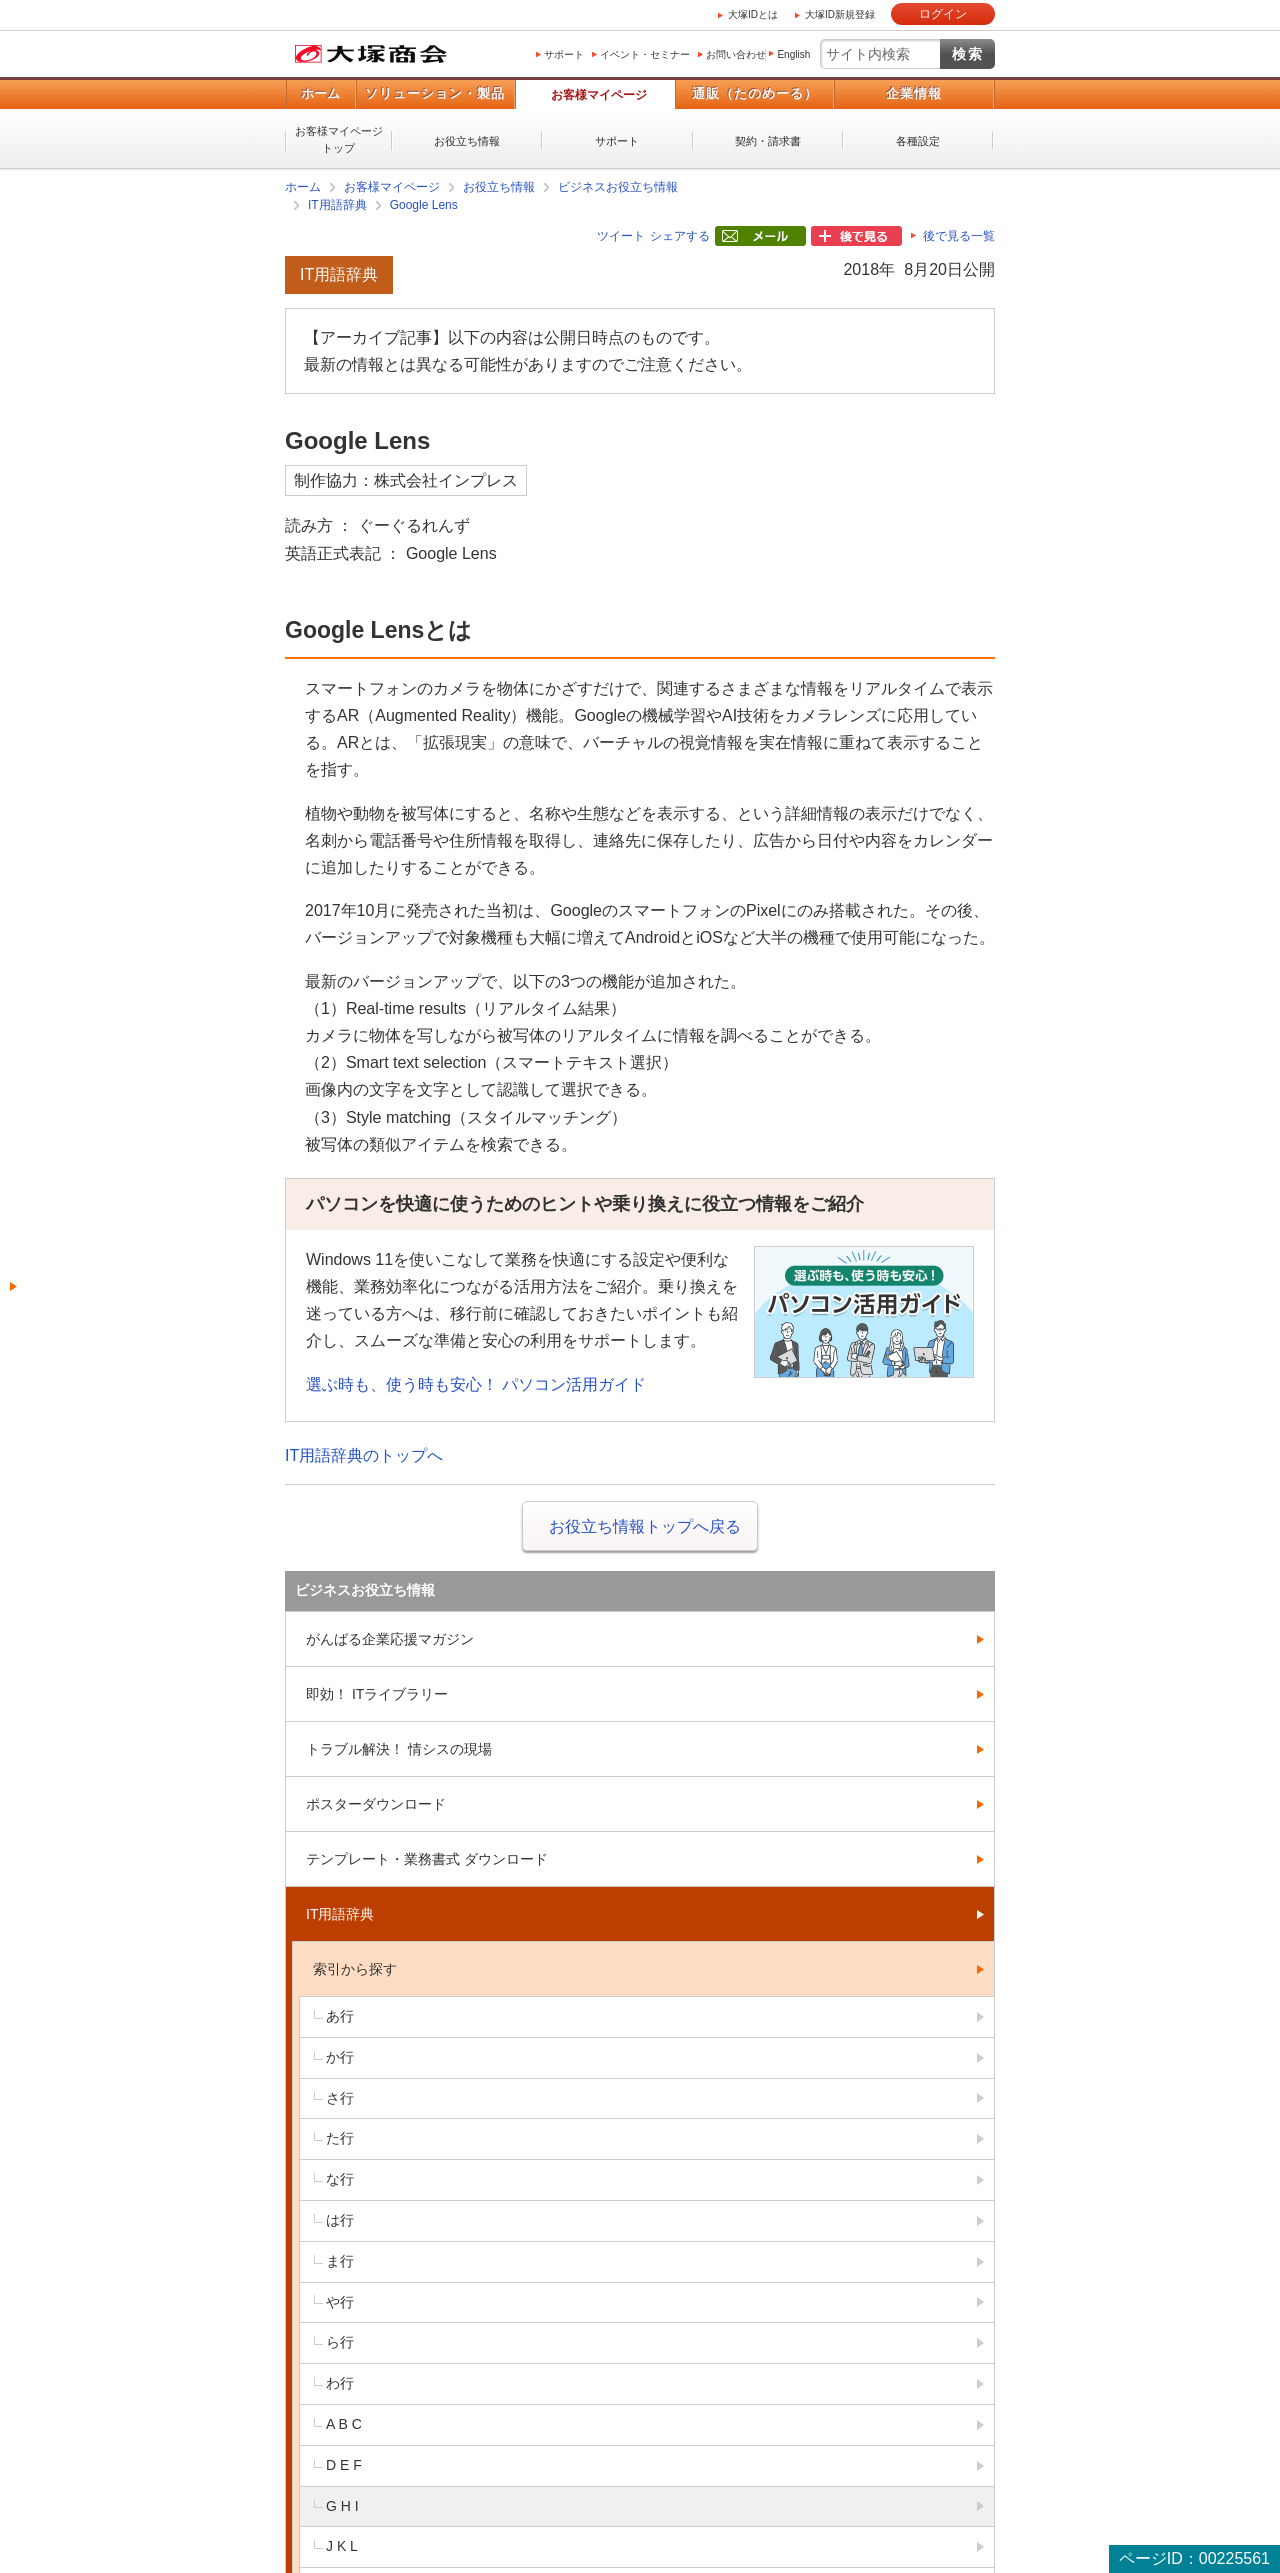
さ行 (340, 2098)
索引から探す (355, 1969)
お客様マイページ (599, 95)
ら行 (340, 2342)
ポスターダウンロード (376, 1804)
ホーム (320, 93)
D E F (344, 2465)
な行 (340, 2179)
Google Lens (424, 205)
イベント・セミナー (645, 54)
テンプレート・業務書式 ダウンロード (427, 1859)
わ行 (340, 2383)
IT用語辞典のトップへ (364, 1455)
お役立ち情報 (467, 141)
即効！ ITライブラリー (377, 1694)
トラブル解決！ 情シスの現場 (399, 1749)
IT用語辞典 (337, 205)
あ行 (340, 2016)
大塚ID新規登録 (840, 14)
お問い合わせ (736, 54)
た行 (340, 2138)
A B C (344, 2424)
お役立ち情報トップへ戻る (645, 1526)
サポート (564, 54)
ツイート (621, 236)
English (793, 54)
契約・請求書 (768, 141)
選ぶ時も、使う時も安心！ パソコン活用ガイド (476, 1384)
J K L (342, 2546)
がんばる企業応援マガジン (390, 1639)
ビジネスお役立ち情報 (618, 187)
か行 (340, 2057)
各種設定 (918, 141)
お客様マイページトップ (339, 139)
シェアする (680, 236)
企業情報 (914, 93)
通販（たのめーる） (755, 93)
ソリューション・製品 (435, 93)
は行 (340, 2220)
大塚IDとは (753, 14)
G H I (342, 2506)
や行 (340, 2302)
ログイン (943, 14)
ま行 (340, 2261)
